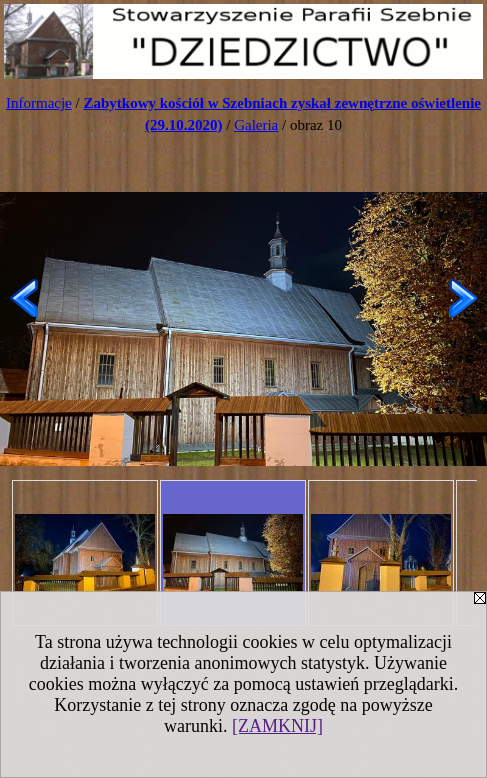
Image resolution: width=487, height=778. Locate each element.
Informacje (39, 103)
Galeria (256, 125)
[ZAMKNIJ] (277, 726)
